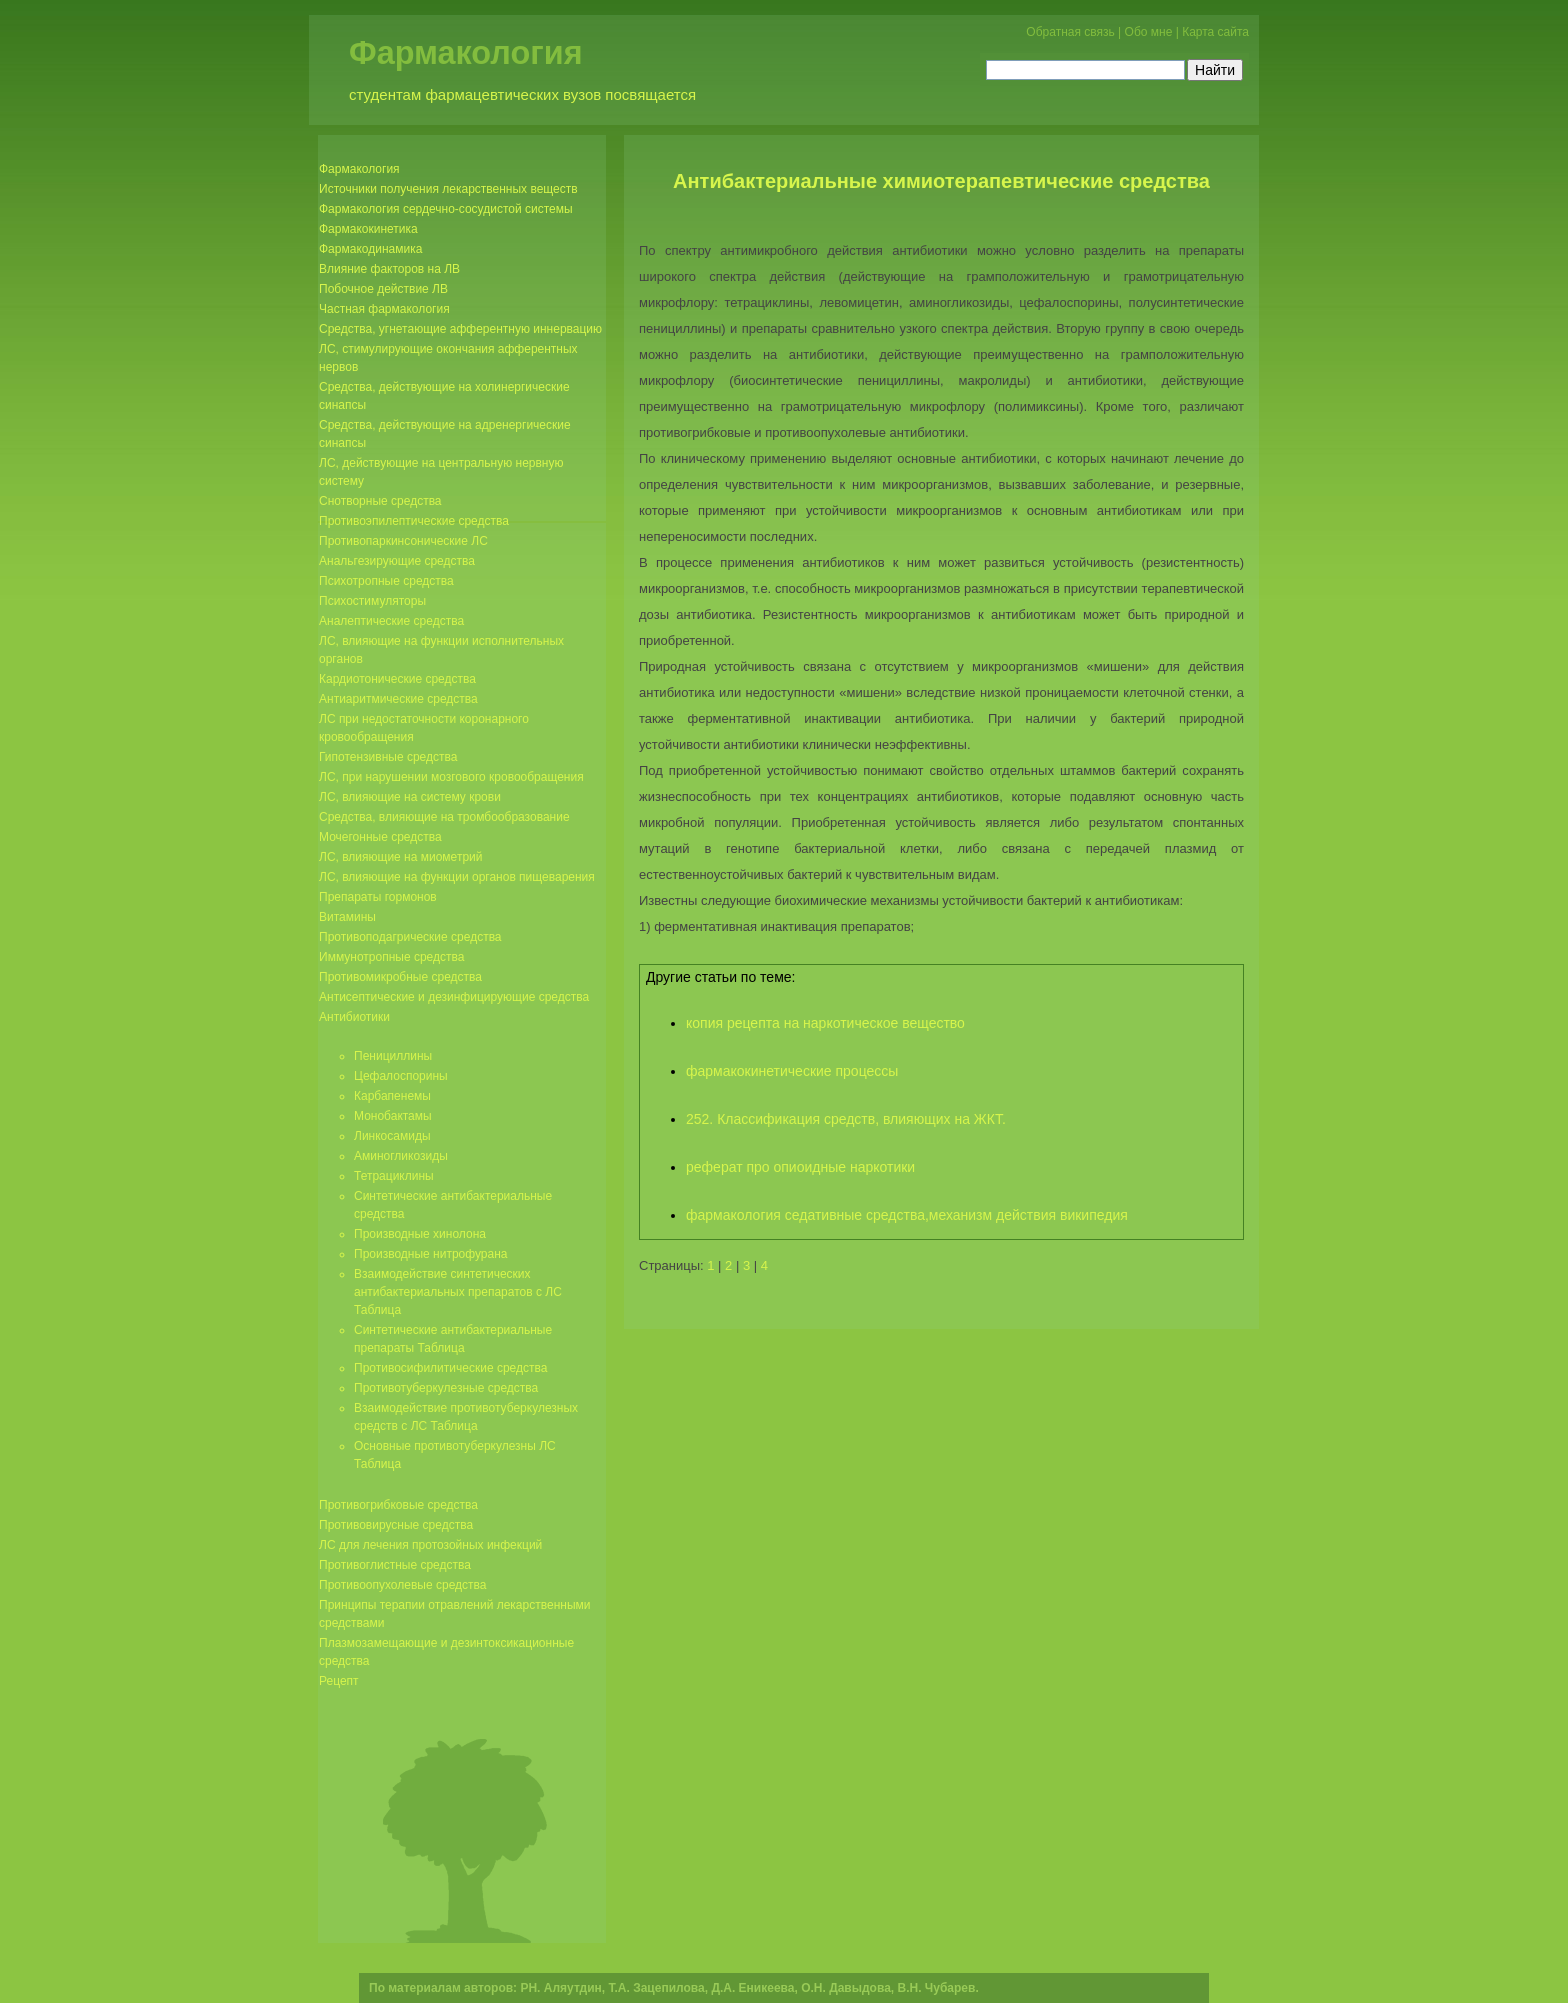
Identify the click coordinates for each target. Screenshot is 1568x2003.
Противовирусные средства (396, 1525)
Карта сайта (1215, 32)
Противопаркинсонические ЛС (403, 541)
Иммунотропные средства (391, 957)
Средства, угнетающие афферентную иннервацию (460, 329)
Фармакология (466, 53)
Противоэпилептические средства (414, 521)
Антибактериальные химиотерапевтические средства (941, 181)
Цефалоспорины (401, 1076)
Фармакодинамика (370, 249)
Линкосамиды (392, 1136)
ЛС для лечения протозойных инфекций (430, 1545)
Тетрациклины (394, 1176)
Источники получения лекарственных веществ (448, 189)
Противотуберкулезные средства (446, 1388)
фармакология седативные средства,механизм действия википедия (907, 1215)
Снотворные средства (380, 501)
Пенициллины (393, 1056)
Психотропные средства (386, 581)
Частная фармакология (384, 309)
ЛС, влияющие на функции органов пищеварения (457, 877)
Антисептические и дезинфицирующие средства (454, 997)
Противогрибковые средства (398, 1505)
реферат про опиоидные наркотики (800, 1167)
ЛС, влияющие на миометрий (400, 857)
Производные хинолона (420, 1234)
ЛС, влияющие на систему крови (410, 797)
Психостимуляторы (372, 601)
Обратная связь (1070, 32)
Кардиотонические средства (397, 679)
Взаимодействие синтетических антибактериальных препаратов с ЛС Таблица (458, 1292)
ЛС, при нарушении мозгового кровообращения (451, 777)
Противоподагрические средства (410, 937)
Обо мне (1149, 32)
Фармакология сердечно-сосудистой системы (446, 209)
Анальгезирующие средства (397, 561)
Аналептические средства (391, 621)
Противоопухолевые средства (402, 1585)
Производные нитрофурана (431, 1254)
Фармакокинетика (368, 229)
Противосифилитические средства (450, 1368)
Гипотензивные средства (388, 757)
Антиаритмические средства (398, 699)
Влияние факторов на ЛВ (389, 269)
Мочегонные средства (380, 837)
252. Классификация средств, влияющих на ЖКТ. (846, 1119)
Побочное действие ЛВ (383, 289)
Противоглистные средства (395, 1565)
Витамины (347, 917)
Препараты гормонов (378, 897)
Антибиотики (354, 1017)
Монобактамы (393, 1116)
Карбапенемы (392, 1096)
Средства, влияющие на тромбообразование (444, 817)
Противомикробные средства (400, 977)
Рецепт (339, 1681)
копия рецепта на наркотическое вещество (825, 1023)
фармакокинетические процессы (792, 1071)
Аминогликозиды (401, 1156)
